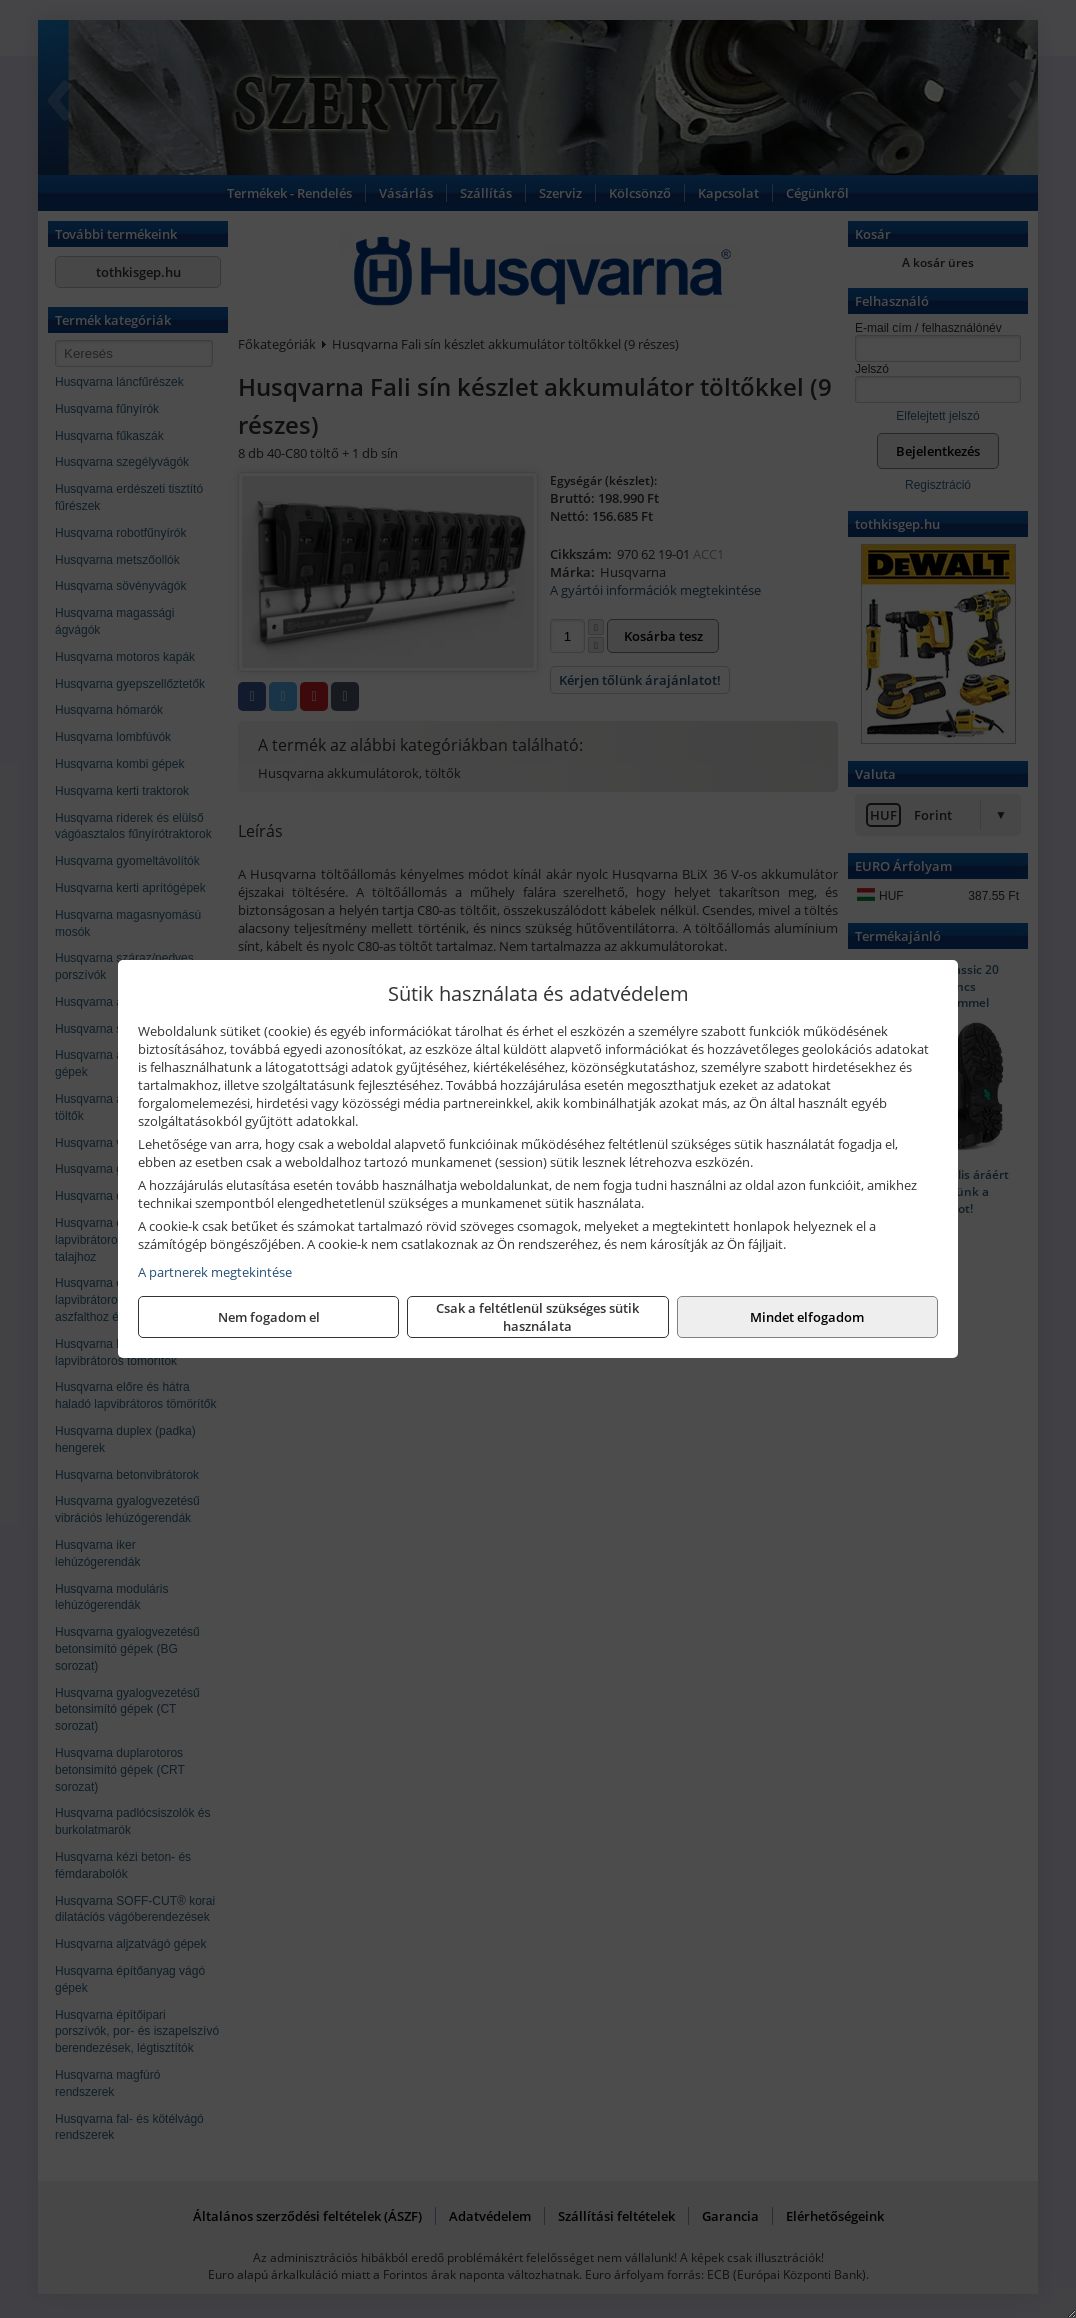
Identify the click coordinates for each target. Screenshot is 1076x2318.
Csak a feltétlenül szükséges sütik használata (537, 1317)
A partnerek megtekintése (215, 1272)
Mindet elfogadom (807, 1317)
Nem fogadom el (269, 1317)
